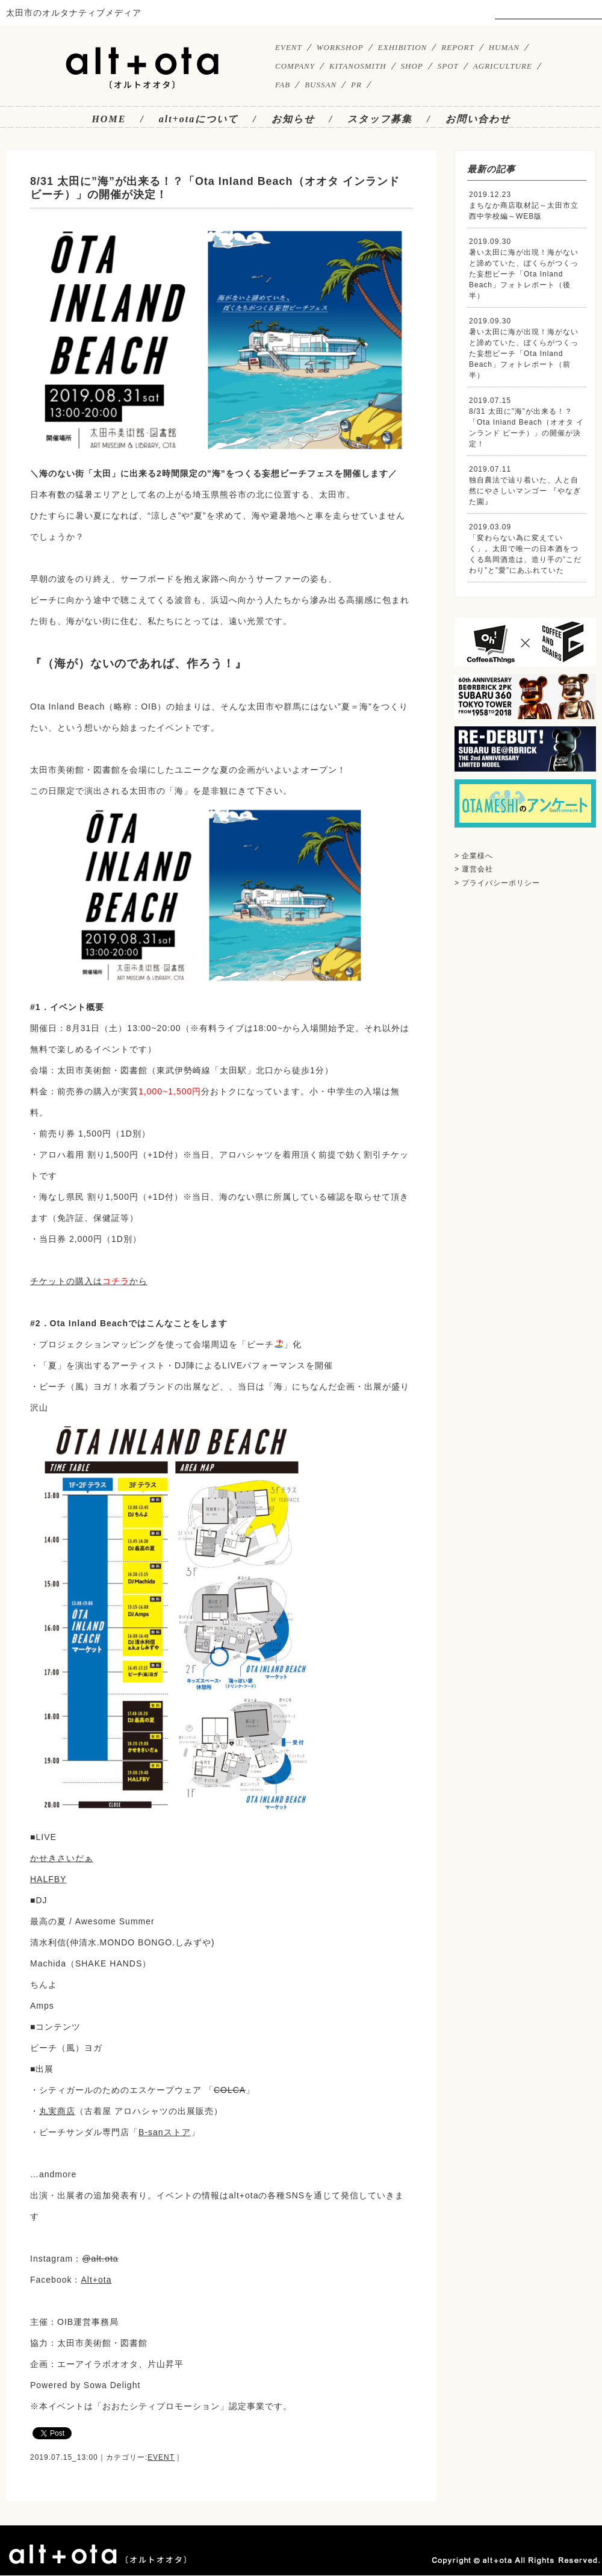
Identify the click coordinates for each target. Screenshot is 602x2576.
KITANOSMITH (357, 65)
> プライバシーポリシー (497, 883)
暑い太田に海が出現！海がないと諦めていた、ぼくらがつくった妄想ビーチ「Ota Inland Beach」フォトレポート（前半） (524, 353)
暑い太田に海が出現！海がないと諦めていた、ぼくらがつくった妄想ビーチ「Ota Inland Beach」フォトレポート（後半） (524, 274)
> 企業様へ (474, 856)
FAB (282, 84)
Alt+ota (96, 2279)
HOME (109, 119)
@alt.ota (100, 2258)
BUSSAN (321, 84)
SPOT (448, 65)
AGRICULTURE (502, 65)
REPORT (457, 47)
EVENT (288, 47)
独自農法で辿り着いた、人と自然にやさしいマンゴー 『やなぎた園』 (525, 491)
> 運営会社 (474, 869)
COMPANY (295, 65)
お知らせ (293, 119)
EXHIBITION (402, 47)
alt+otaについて (198, 119)
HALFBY (48, 1879)
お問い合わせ (477, 119)
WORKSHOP (340, 47)
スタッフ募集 (379, 119)
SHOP (412, 65)
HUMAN (504, 47)
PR (356, 84)
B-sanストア (164, 2132)
